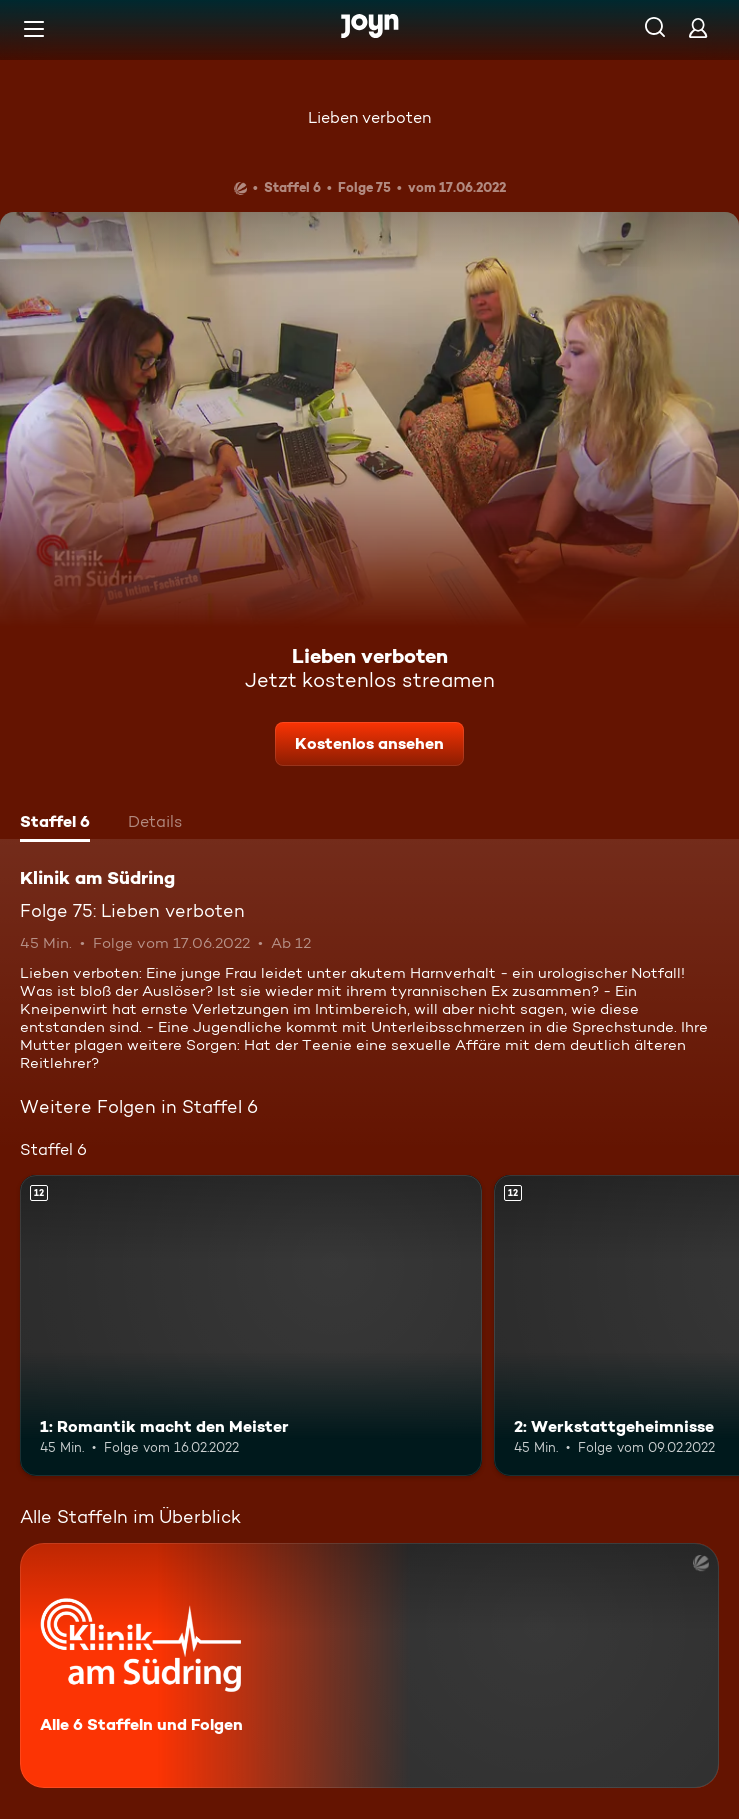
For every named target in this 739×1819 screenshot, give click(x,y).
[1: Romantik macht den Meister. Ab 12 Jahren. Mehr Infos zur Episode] (251, 1325)
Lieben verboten (369, 117)
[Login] (698, 27)
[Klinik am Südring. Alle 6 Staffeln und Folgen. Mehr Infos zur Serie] (369, 1665)
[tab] (55, 824)
